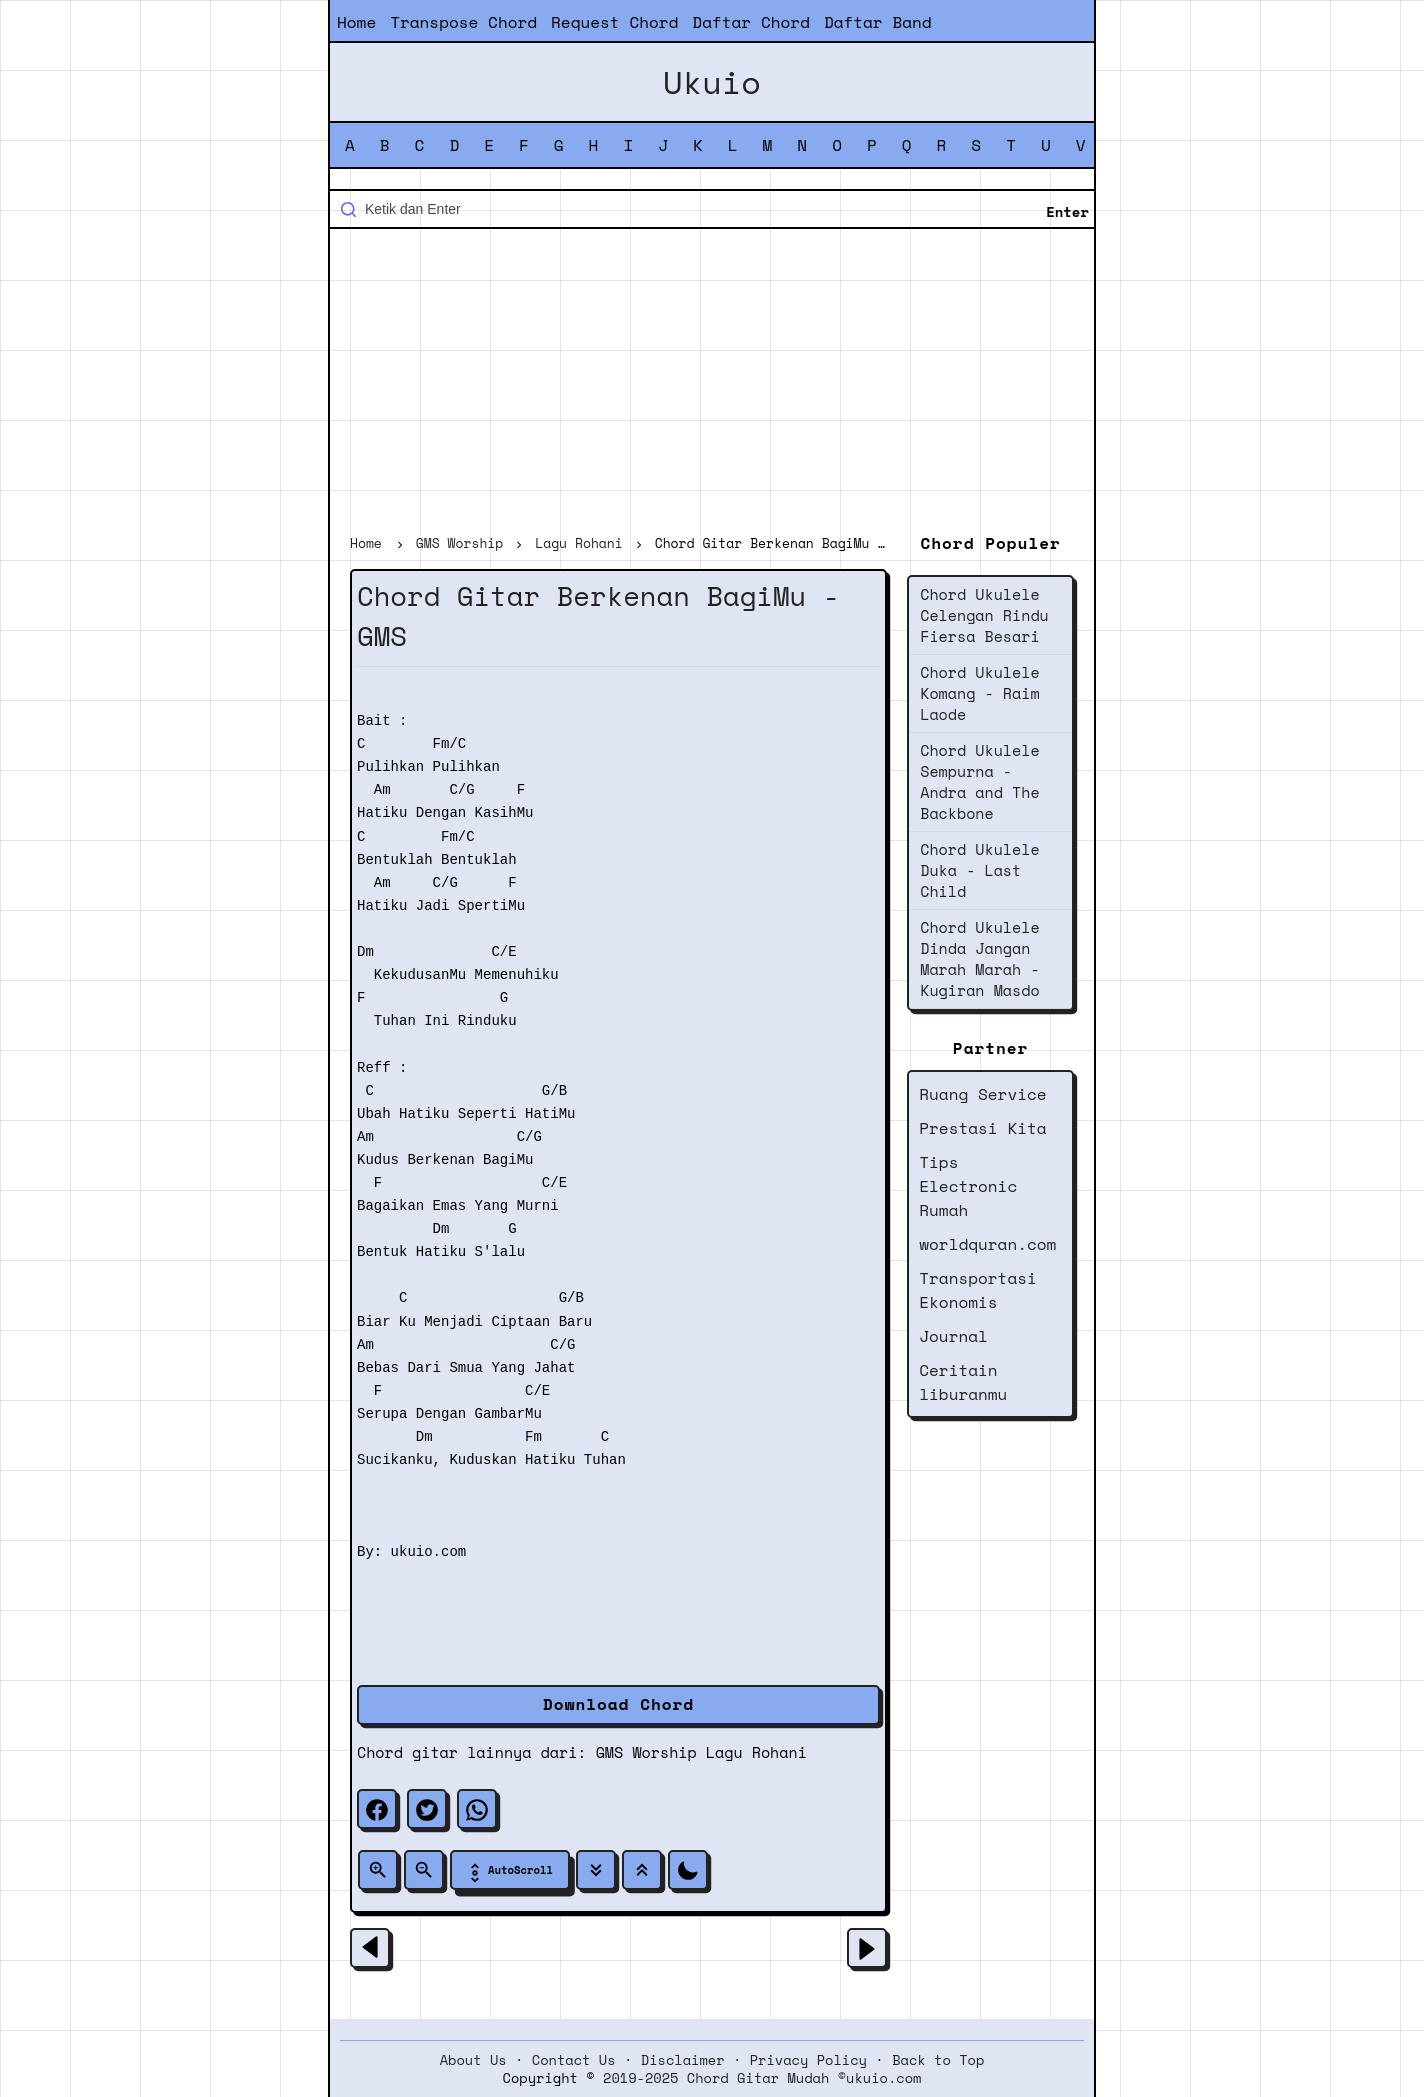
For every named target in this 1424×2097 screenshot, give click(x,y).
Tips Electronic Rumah (968, 1186)
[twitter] (427, 1809)
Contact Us (574, 2060)
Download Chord (618, 1704)
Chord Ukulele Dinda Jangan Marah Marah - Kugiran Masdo (979, 958)
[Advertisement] (712, 384)
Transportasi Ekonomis (978, 1290)
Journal (953, 1336)
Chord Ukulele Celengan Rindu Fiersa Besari (984, 615)
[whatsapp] (477, 1809)
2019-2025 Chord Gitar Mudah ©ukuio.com (762, 2078)
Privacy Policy (808, 2060)
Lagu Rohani (756, 1752)
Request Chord (614, 22)
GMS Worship (646, 1752)
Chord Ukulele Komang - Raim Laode (979, 693)
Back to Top (938, 2060)
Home (356, 22)
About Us (473, 2060)
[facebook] (377, 1809)
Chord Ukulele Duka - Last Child (979, 870)
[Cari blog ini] (712, 209)
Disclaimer (683, 2060)
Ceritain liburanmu (963, 1382)
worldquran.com (987, 1244)
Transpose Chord (463, 22)
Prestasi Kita (982, 1128)
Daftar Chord (751, 22)
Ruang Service (982, 1094)
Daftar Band (878, 22)
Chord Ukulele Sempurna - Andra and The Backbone (979, 781)
